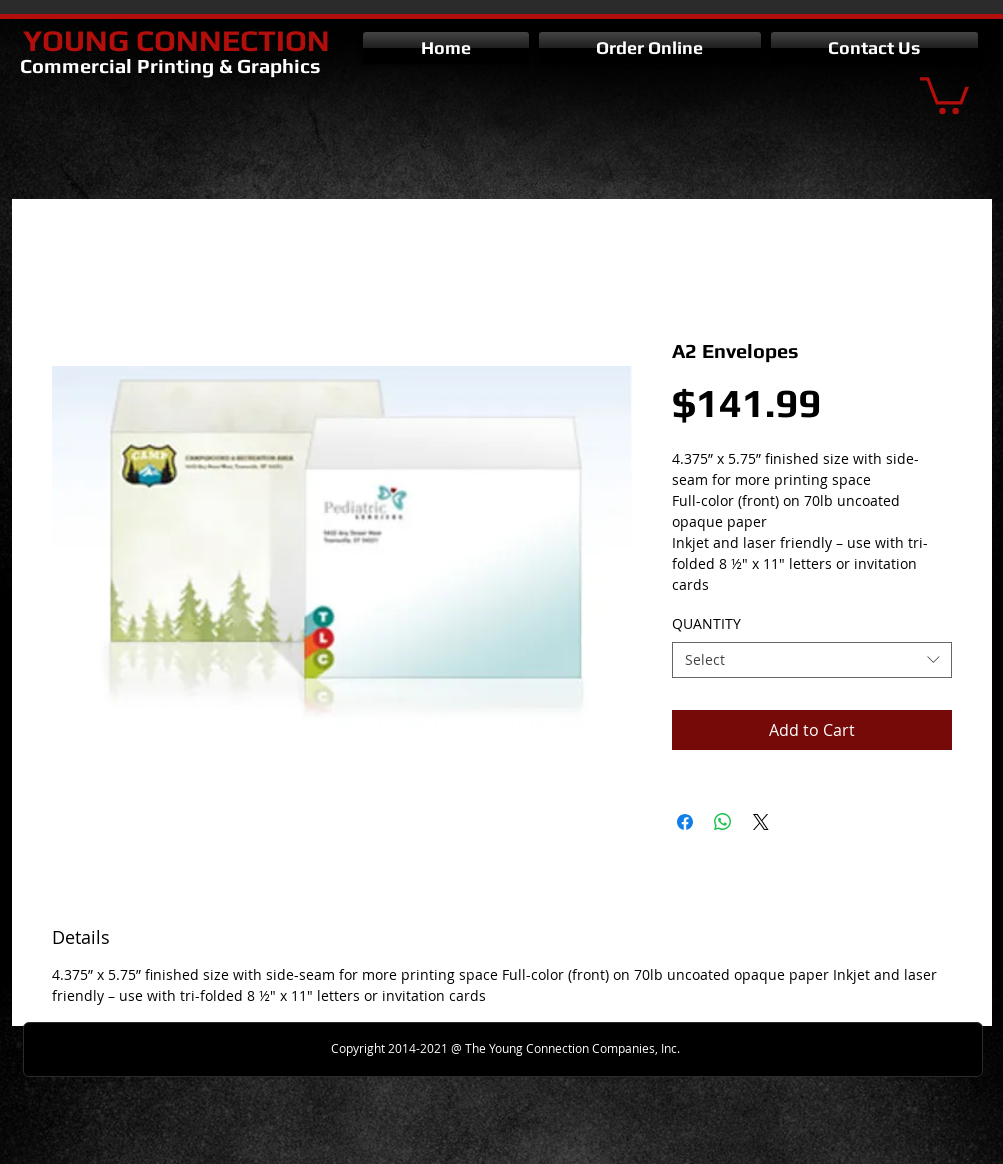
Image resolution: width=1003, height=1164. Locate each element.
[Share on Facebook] (685, 822)
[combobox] (812, 660)
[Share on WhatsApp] (723, 822)
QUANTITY (706, 623)
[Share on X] (761, 822)
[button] (944, 93)
